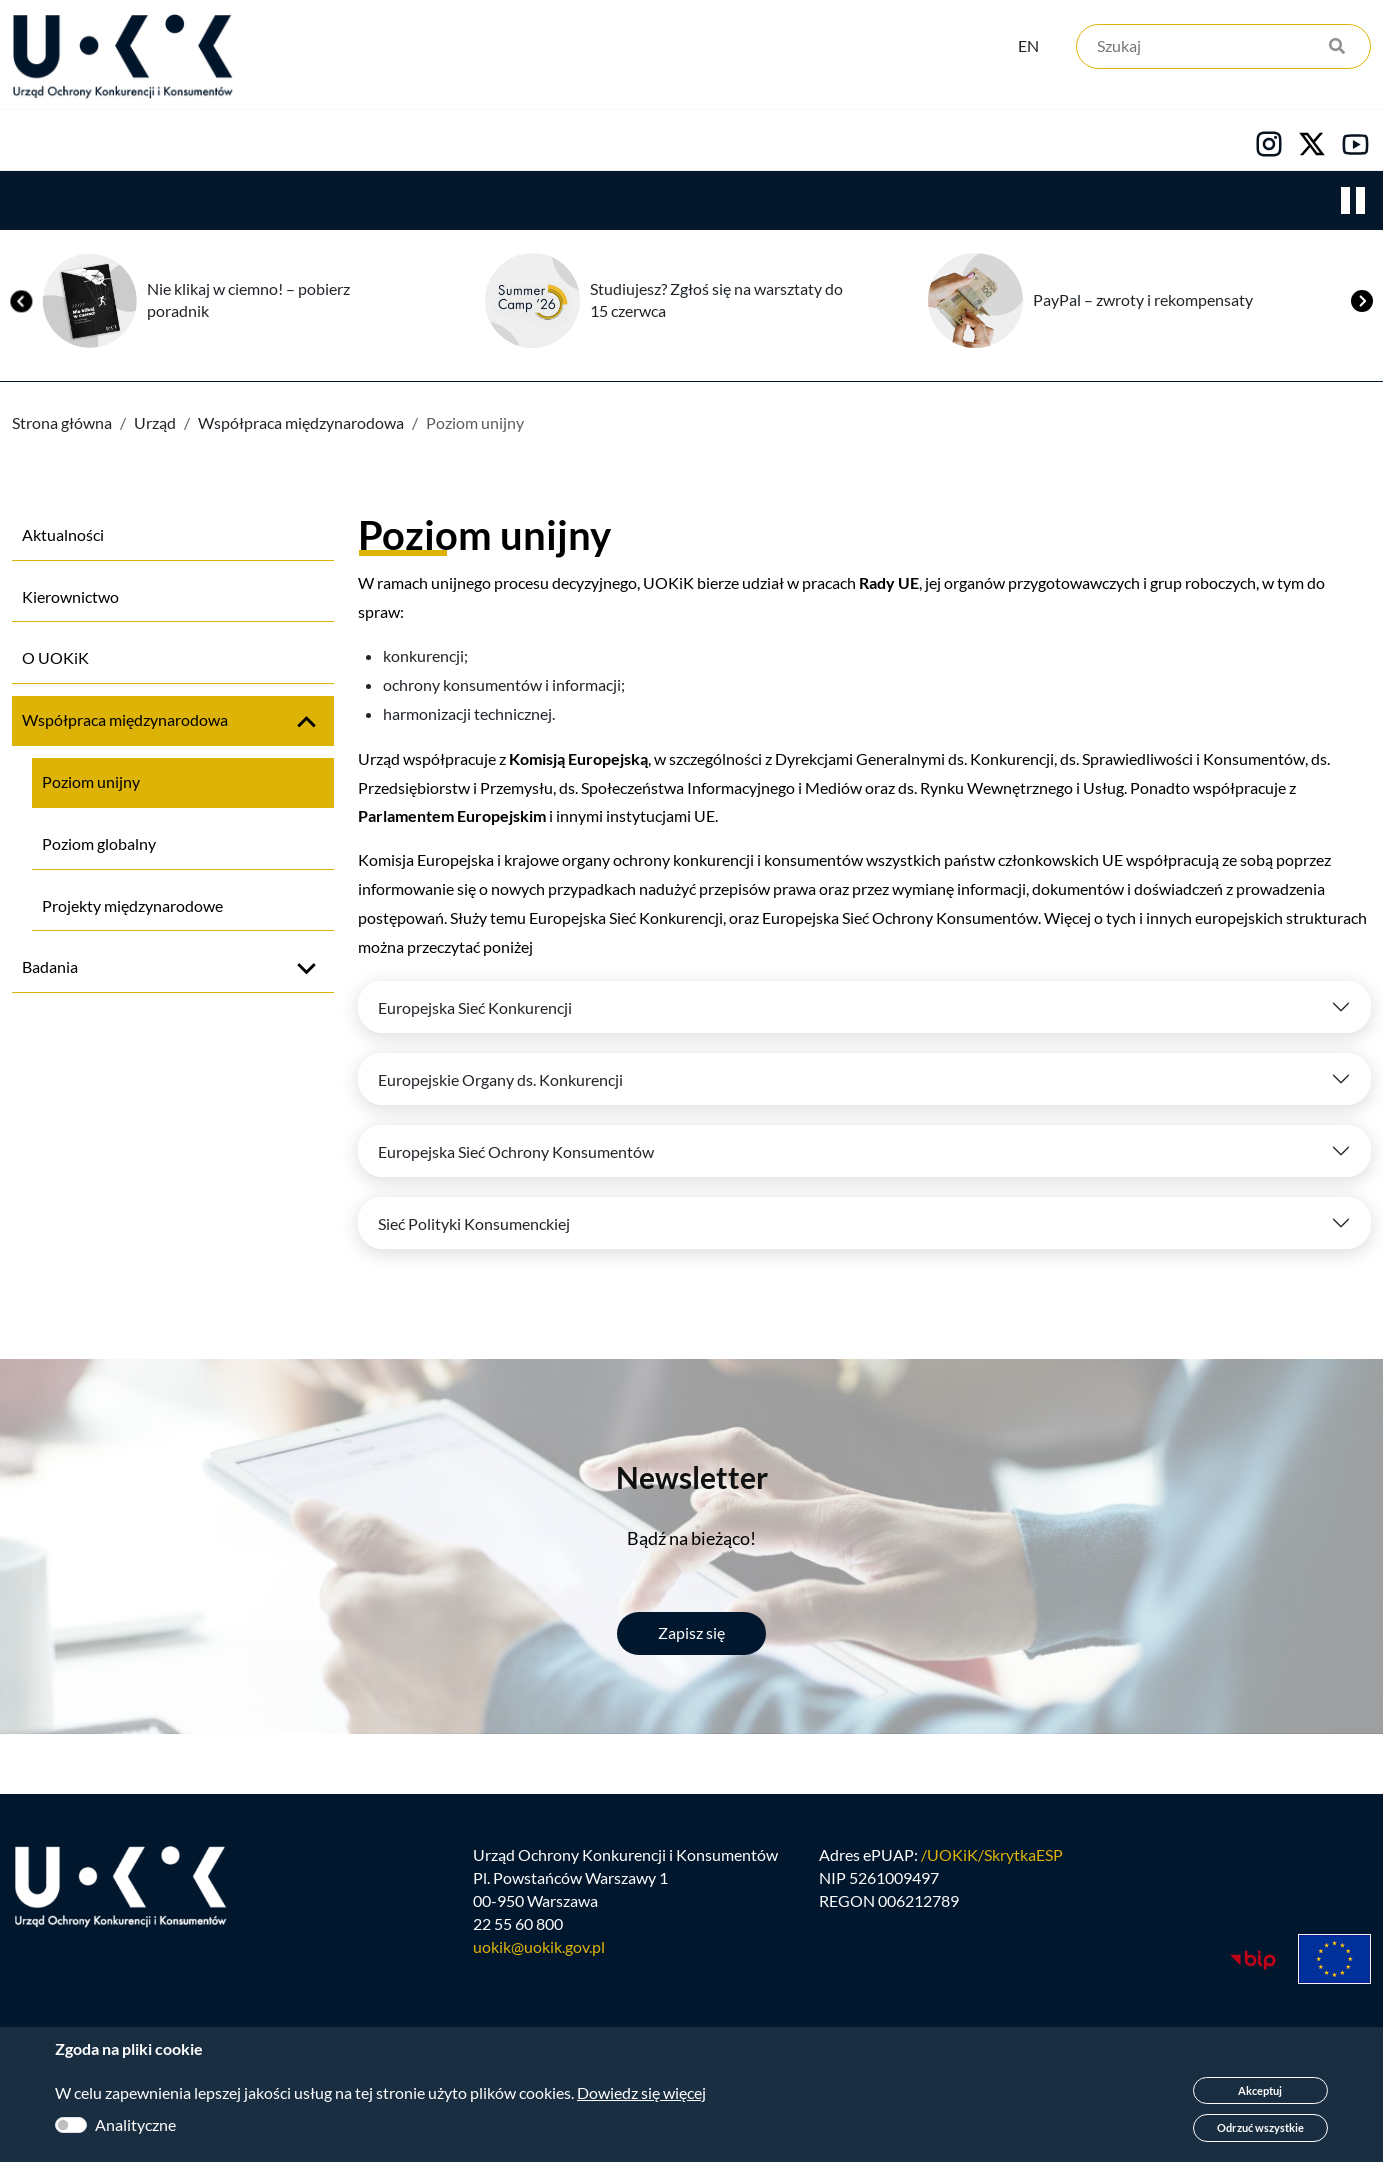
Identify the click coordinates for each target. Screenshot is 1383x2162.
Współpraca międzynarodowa (301, 423)
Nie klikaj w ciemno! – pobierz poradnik (248, 301)
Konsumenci (372, 141)
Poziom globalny (99, 844)
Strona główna (62, 423)
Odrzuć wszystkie (1260, 2127)
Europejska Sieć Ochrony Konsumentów (516, 1152)
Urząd (35, 141)
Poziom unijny (91, 782)
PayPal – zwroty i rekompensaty (1143, 300)
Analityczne (135, 2124)
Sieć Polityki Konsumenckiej (474, 1224)
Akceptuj (1260, 2090)
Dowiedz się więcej (641, 2092)
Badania (50, 967)
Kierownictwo (70, 597)
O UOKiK (55, 658)
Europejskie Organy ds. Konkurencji (500, 1080)
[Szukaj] (1223, 47)
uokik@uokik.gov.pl (539, 1948)
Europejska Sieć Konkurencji (475, 1008)
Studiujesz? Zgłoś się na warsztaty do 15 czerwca (716, 301)
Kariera (684, 141)
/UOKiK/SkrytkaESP (992, 1856)
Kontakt (827, 141)
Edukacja (538, 141)
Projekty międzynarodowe (132, 906)
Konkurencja (190, 141)
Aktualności (63, 535)
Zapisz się (691, 1633)
